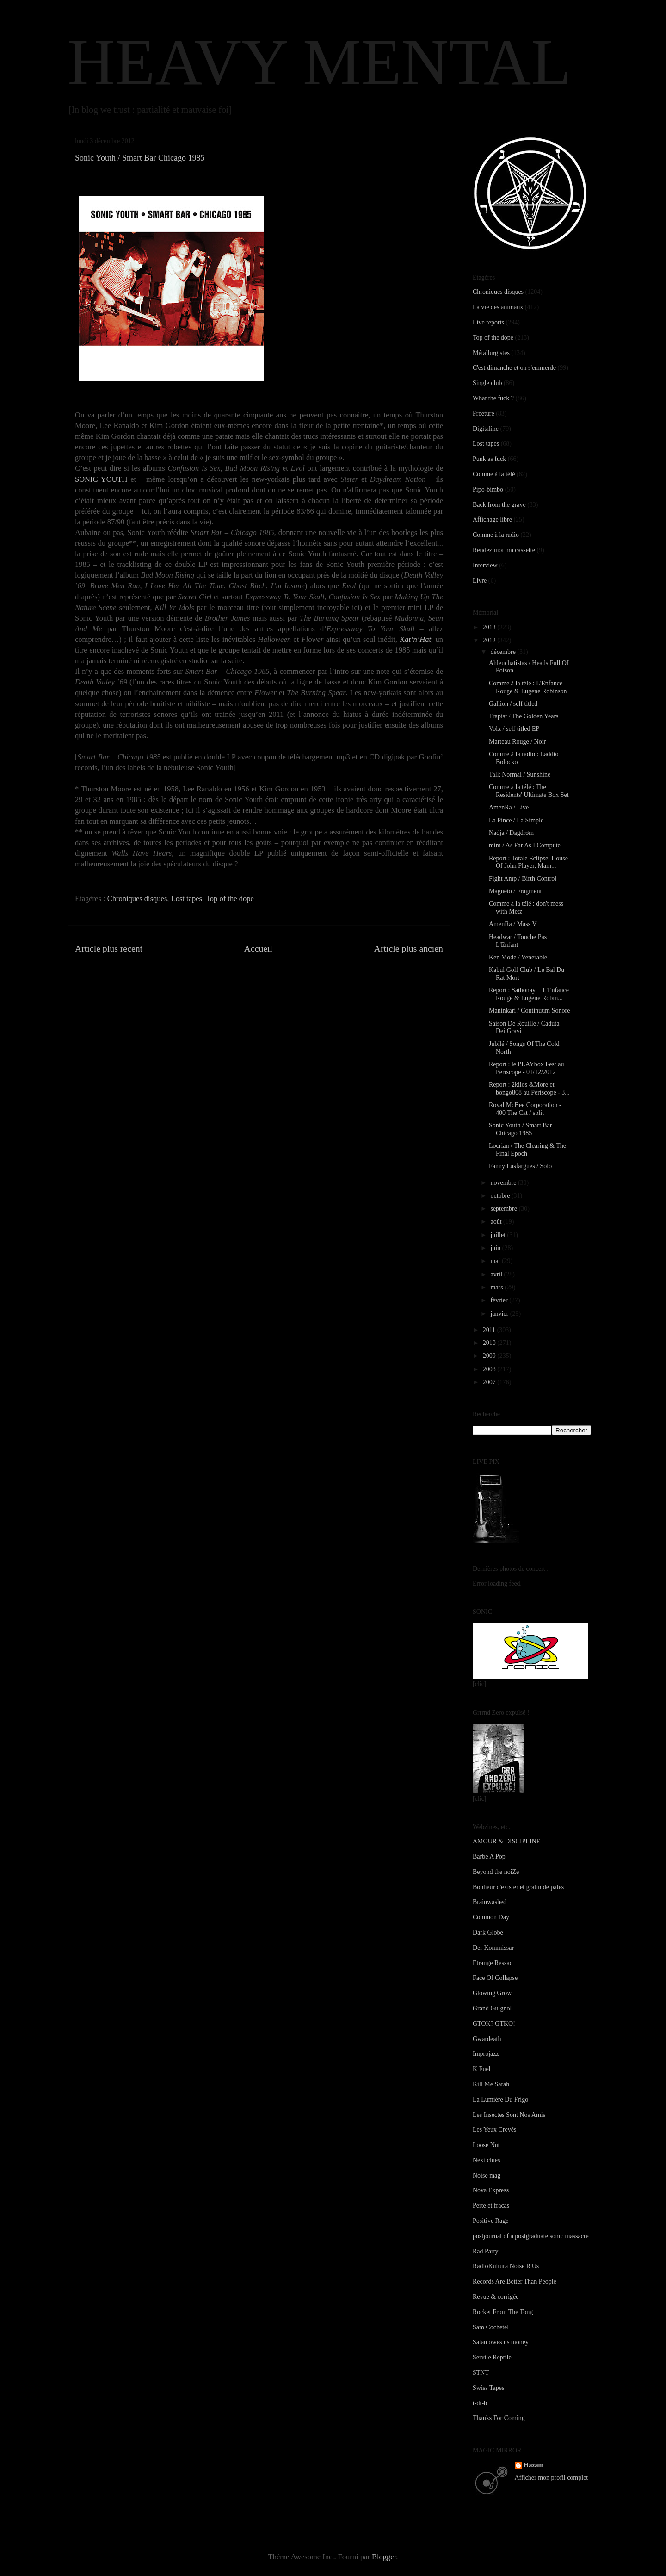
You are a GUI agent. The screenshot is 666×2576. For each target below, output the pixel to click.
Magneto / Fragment (515, 891)
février (499, 1300)
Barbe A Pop (489, 1856)
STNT (481, 2372)
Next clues (486, 2160)
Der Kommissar (493, 1947)
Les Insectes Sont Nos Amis (509, 2114)
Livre (480, 580)
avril (497, 1274)
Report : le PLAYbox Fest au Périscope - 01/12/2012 (526, 1068)
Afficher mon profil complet (551, 2477)
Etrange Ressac (492, 1963)
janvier (500, 1313)
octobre (500, 1195)
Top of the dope (230, 898)
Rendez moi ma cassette (504, 550)
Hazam (534, 2465)
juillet (498, 1235)
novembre (504, 1182)
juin (496, 1247)
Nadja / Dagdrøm (511, 832)
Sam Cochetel (491, 2327)
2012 (490, 640)
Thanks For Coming (499, 2417)
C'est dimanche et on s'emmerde (514, 367)
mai (496, 1260)
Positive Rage (490, 2220)
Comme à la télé (494, 474)
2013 (490, 627)
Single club (487, 383)
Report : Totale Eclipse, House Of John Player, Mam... (528, 862)
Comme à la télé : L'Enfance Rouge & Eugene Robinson (528, 687)
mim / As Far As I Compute (525, 845)
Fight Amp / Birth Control (522, 878)
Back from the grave (499, 504)
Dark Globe (488, 1932)
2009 (490, 1355)
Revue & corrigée (496, 2296)
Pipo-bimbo (488, 489)
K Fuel (482, 2069)
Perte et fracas (491, 2205)
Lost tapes (186, 898)
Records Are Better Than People (514, 2281)
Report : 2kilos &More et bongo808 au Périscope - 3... (529, 1088)
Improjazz (486, 2053)
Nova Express (491, 2190)
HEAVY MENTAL (319, 62)
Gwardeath (487, 2038)
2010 (490, 1342)
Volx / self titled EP (514, 728)
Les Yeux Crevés (495, 2129)
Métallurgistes (491, 352)
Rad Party (486, 2251)
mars (497, 1287)
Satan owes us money (501, 2342)
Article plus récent (108, 948)
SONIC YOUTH (101, 479)
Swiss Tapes (488, 2387)
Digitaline (486, 428)
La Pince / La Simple (516, 820)
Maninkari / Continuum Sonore (529, 1010)
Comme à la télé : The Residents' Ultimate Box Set (529, 791)
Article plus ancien (408, 948)
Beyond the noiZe (496, 1871)
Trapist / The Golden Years (524, 716)
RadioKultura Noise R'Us (506, 2266)
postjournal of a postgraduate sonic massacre (531, 2236)
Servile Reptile (492, 2357)
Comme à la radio (496, 534)
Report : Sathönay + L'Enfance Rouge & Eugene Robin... (529, 994)
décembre (503, 651)
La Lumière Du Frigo (500, 2099)
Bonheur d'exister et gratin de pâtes (518, 1887)
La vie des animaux (498, 307)
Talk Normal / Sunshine (519, 774)
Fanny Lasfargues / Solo (520, 1166)
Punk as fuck (489, 458)
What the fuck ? (493, 398)
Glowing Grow (492, 1993)
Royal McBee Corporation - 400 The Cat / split (525, 1108)
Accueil (258, 948)
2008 (490, 1369)
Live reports (488, 322)
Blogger (384, 2556)
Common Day (491, 1917)
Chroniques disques (137, 898)
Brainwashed (489, 1901)
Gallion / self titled (513, 703)
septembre (504, 1208)
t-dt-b (480, 2403)
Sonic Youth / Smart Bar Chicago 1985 (520, 1129)
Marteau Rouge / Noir (517, 741)
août (496, 1221)
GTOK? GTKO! (494, 2023)
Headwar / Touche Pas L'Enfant (518, 940)
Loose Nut (486, 2144)
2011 (490, 1329)
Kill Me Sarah (491, 2084)
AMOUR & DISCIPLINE (506, 1841)
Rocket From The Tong (503, 2311)
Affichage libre (492, 519)
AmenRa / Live (509, 807)
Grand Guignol (492, 2008)
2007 (490, 1382)
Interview (485, 565)
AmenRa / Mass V (513, 924)
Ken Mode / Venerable (518, 957)
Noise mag (486, 2175)
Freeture (483, 413)
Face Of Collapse (495, 1977)
